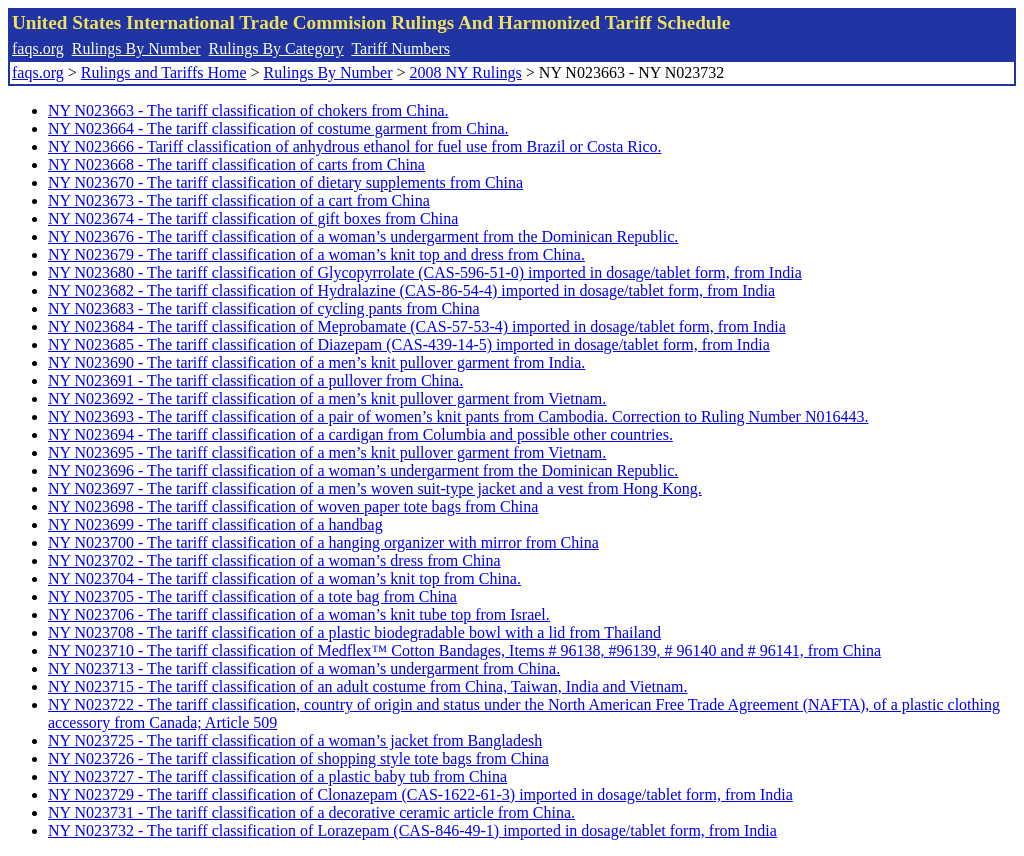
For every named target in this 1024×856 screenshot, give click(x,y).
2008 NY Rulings (466, 72)
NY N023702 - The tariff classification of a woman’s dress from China (274, 560)
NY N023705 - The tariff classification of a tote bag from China (252, 596)
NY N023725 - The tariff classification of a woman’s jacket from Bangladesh (295, 740)
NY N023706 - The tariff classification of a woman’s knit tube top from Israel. (299, 614)
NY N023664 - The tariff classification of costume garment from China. (278, 128)
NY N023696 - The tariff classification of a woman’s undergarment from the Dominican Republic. (363, 470)
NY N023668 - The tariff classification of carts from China (236, 164)
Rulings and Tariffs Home (164, 72)
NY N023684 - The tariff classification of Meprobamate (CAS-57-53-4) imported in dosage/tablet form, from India (417, 326)
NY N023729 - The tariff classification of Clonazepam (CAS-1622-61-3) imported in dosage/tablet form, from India (420, 794)
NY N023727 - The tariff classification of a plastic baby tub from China (277, 776)
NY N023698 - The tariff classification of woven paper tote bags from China (293, 506)
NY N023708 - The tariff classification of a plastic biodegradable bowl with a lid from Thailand (354, 632)
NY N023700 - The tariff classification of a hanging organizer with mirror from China (323, 542)
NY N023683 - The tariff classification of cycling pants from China (264, 308)
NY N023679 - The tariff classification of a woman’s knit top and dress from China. (316, 254)
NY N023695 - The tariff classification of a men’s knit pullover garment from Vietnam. (327, 452)
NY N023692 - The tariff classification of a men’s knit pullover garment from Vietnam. (327, 398)
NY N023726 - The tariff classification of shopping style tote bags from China (298, 758)
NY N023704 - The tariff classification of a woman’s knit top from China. (284, 578)
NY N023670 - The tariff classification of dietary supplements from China (285, 182)
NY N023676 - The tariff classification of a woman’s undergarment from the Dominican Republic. (363, 236)
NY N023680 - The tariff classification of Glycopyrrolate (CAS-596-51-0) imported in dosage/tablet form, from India (425, 272)
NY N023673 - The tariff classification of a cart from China (239, 200)
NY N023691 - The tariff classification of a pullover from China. (255, 380)
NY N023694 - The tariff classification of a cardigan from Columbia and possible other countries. (360, 434)
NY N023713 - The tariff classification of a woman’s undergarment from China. (304, 668)
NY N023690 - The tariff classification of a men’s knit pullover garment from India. (316, 362)
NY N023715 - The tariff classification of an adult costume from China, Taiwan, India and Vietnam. (368, 686)
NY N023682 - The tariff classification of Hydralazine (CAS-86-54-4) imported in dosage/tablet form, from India (411, 290)
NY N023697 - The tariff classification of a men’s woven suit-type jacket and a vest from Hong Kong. (375, 488)
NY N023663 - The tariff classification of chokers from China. (248, 110)
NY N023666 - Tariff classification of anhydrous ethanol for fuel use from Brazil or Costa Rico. (355, 146)
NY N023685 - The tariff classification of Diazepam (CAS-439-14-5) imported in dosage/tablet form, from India (409, 344)
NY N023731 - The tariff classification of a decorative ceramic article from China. (311, 812)
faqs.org (38, 48)
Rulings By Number (136, 48)
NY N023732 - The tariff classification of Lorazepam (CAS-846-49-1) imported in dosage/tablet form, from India (412, 830)
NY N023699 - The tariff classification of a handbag (215, 524)
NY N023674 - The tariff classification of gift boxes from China (253, 218)
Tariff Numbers (400, 48)
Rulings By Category (276, 48)
